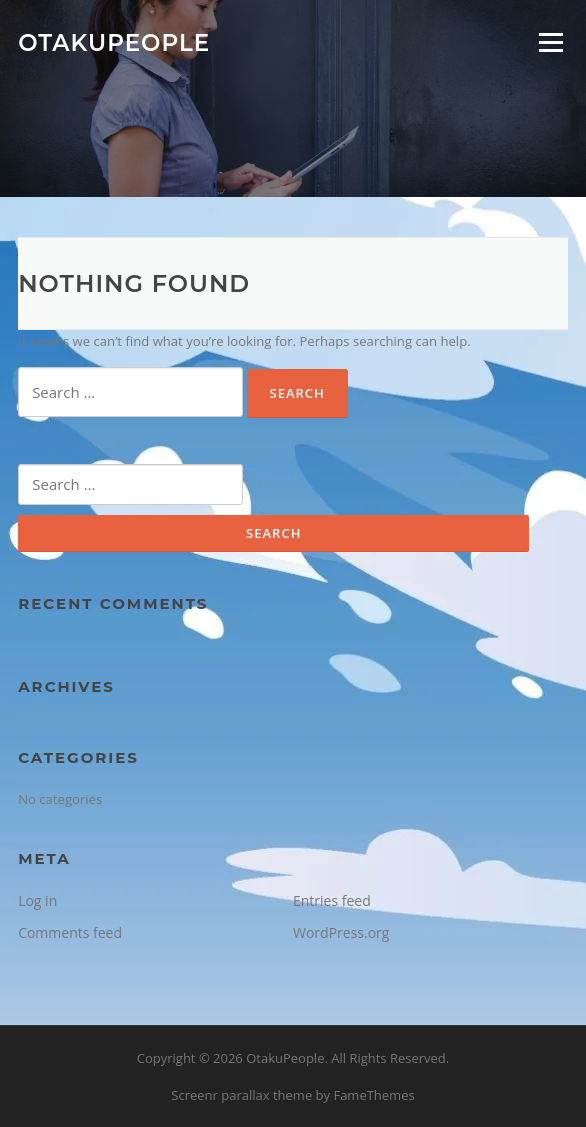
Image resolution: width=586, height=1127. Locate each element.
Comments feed (70, 932)
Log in (37, 900)
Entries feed (332, 900)
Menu (550, 42)
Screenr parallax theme (241, 1095)
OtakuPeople (114, 42)
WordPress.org (341, 932)
